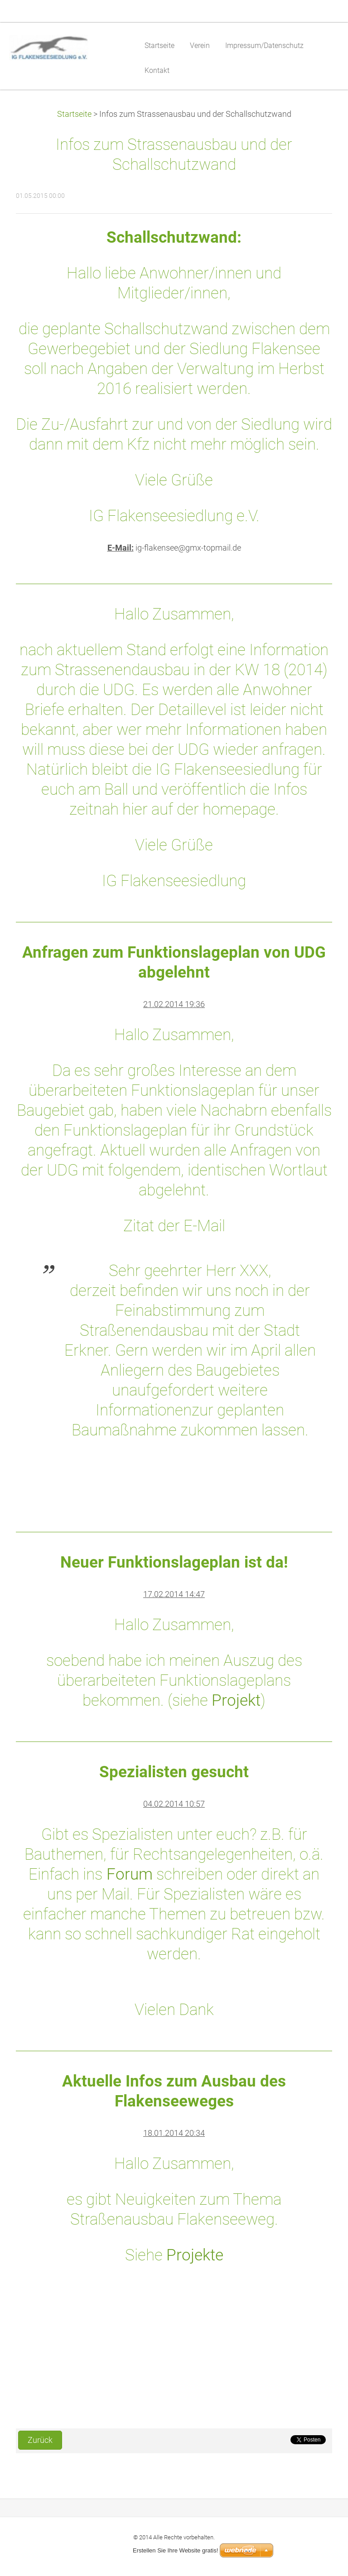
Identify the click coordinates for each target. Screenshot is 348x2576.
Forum (127, 1874)
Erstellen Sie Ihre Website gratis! (175, 2550)
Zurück (40, 2440)
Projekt (236, 1700)
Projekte (194, 2254)
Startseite (74, 114)
